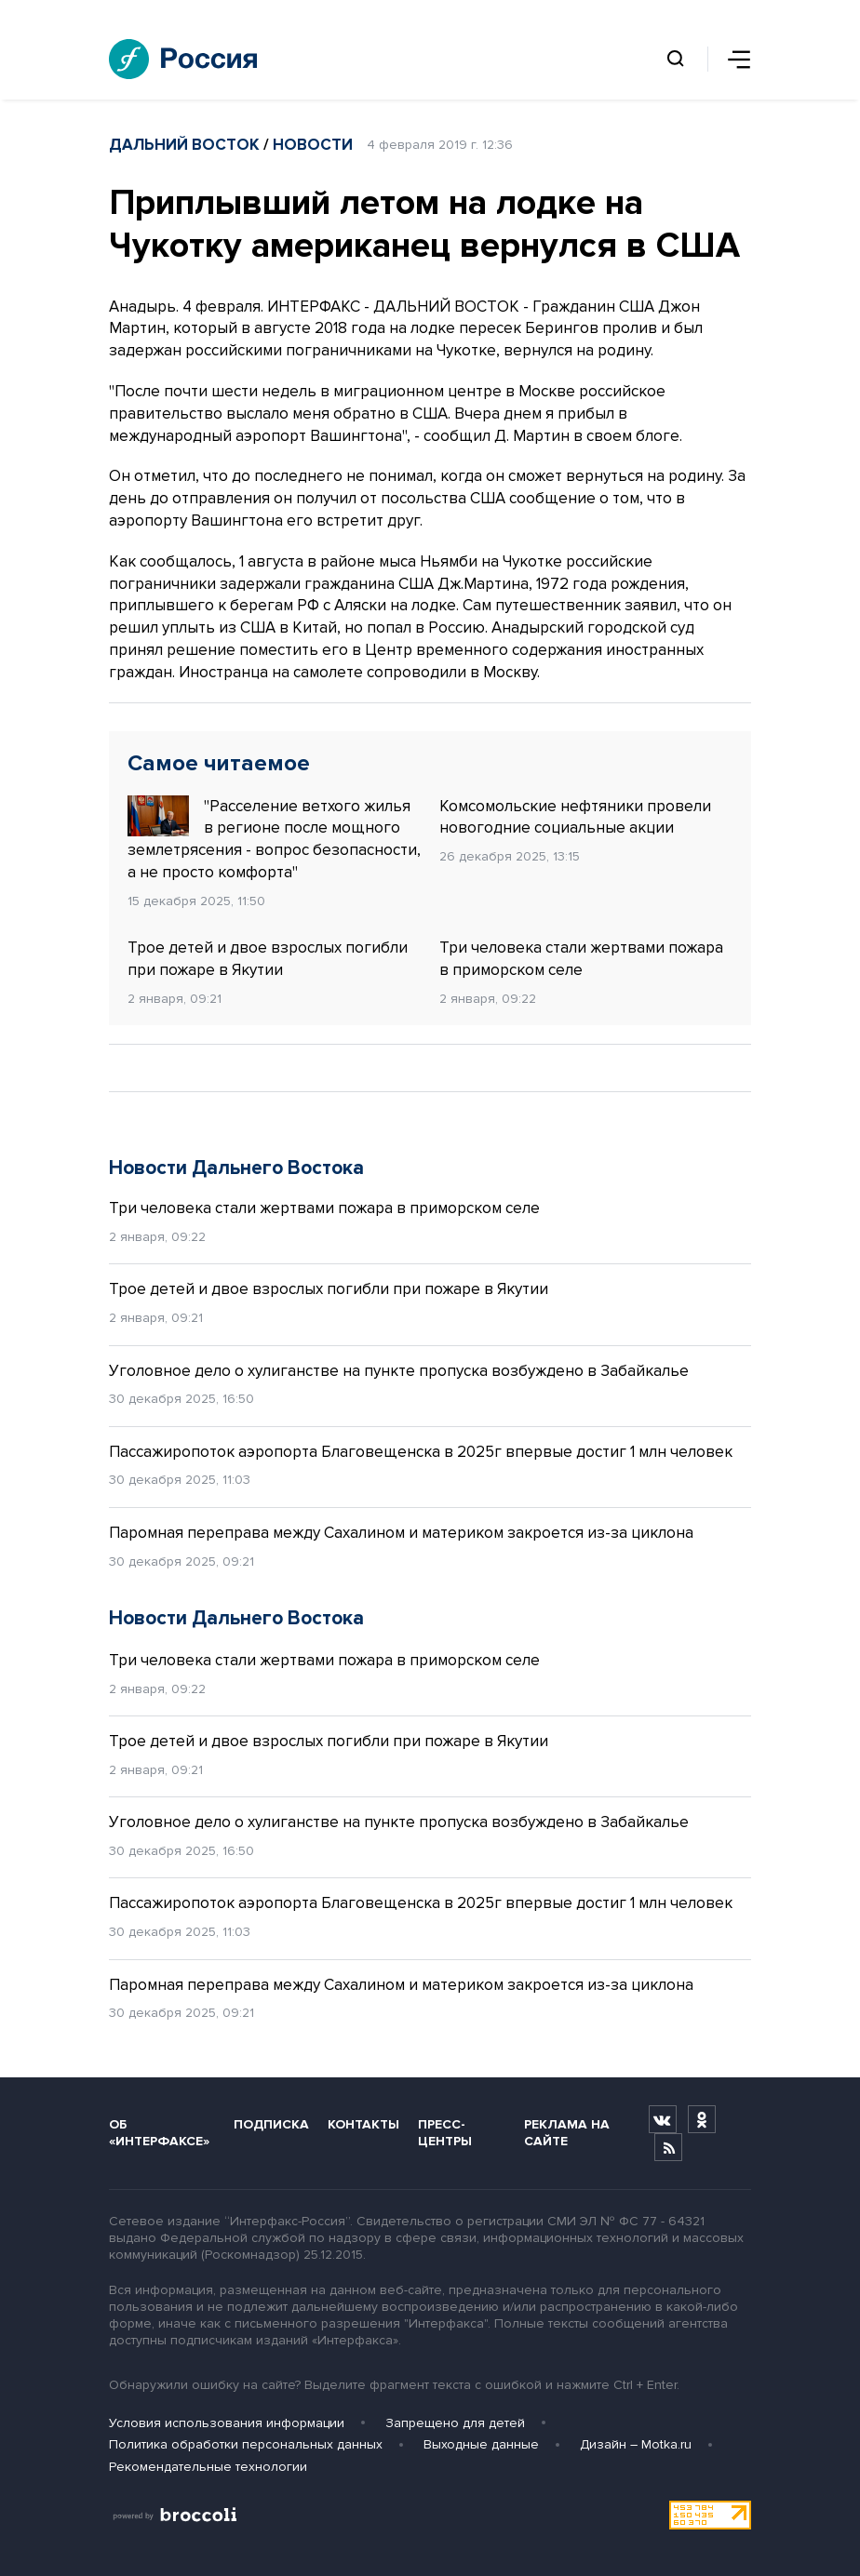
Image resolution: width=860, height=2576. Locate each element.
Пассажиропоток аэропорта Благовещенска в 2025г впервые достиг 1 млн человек (420, 1452)
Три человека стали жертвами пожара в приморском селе (581, 959)
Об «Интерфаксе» (159, 2132)
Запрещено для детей (455, 2423)
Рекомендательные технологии (208, 2467)
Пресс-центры (445, 2132)
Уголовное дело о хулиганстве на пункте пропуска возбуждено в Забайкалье (399, 1371)
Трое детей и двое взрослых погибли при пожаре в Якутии (268, 959)
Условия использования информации (226, 2423)
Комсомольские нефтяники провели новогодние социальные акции (575, 817)
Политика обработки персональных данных (246, 2444)
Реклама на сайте (567, 2132)
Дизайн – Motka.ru (636, 2444)
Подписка (271, 2124)
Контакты (363, 2124)
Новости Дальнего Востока (236, 1168)
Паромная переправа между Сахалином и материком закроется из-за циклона (401, 1532)
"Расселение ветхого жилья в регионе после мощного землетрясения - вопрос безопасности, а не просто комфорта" (274, 838)
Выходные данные (481, 2444)
